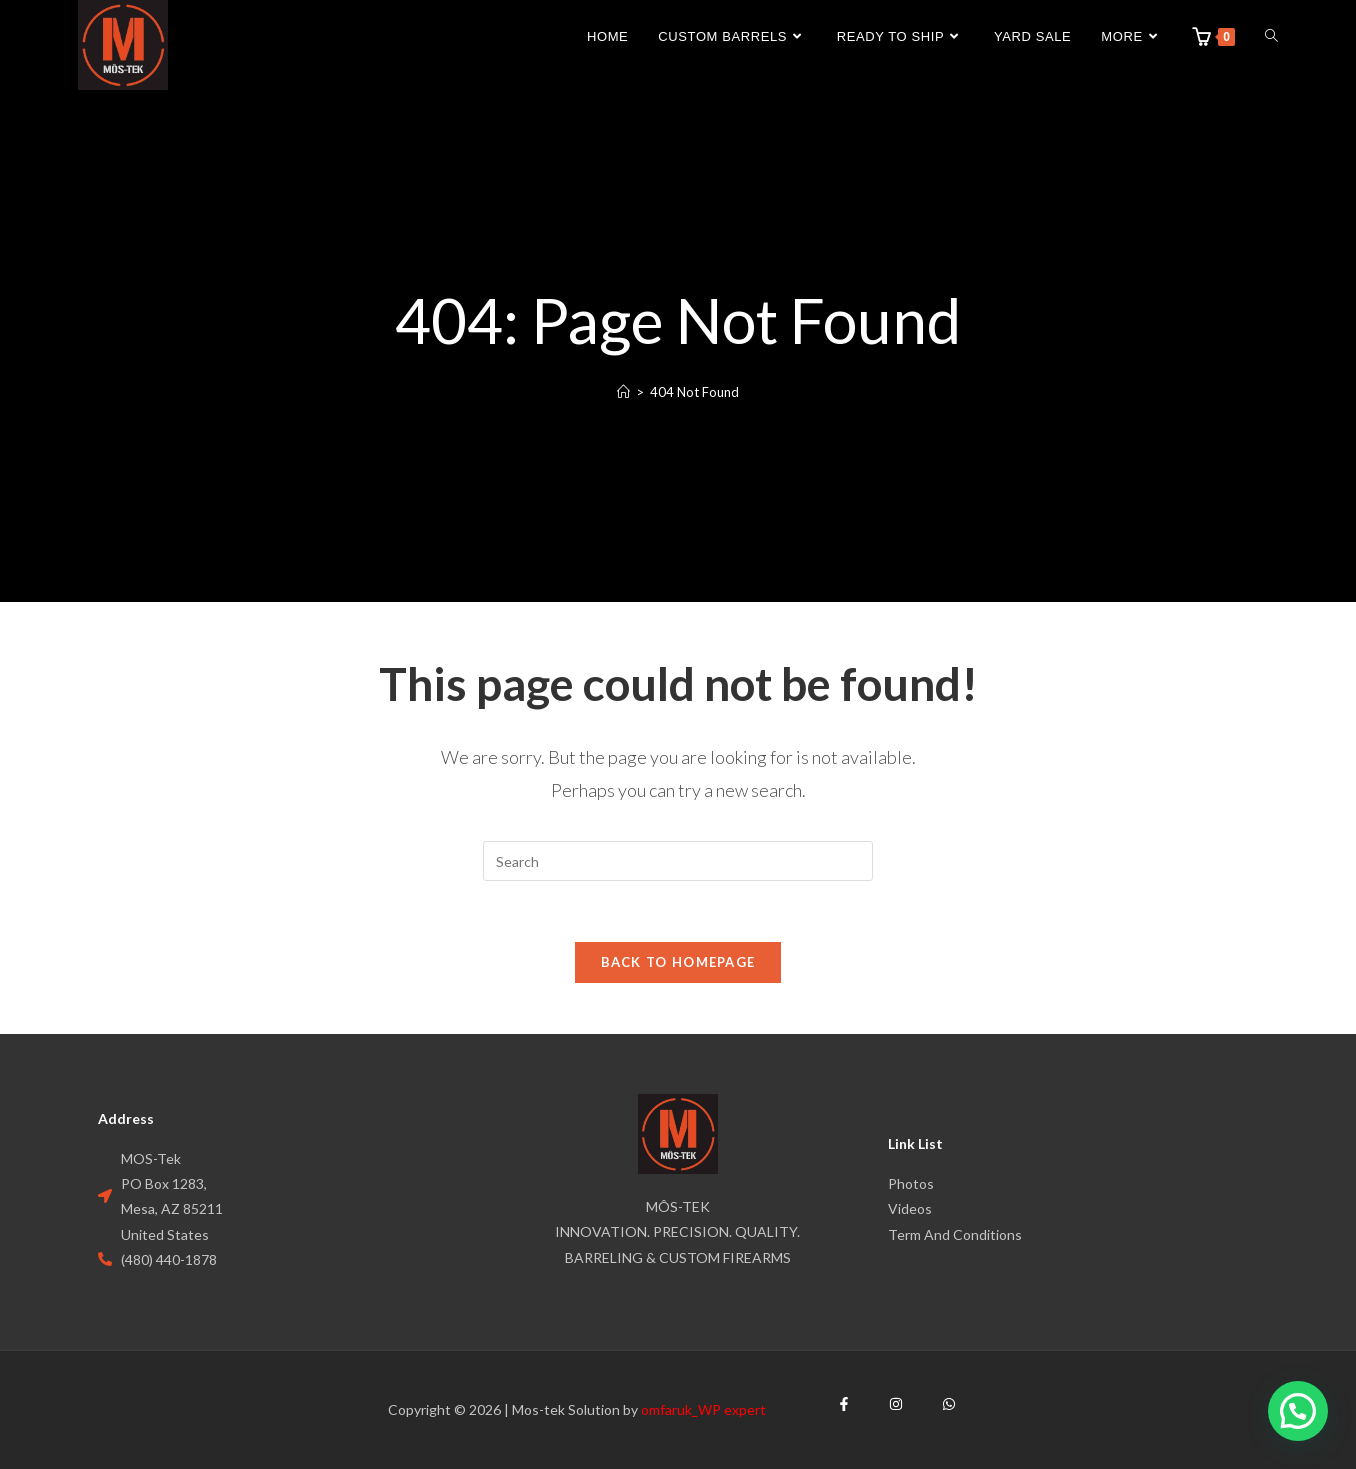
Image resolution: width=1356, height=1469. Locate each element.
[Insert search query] (678, 861)
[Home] (623, 392)
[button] (1298, 1411)
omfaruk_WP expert (703, 1409)
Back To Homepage (678, 962)
